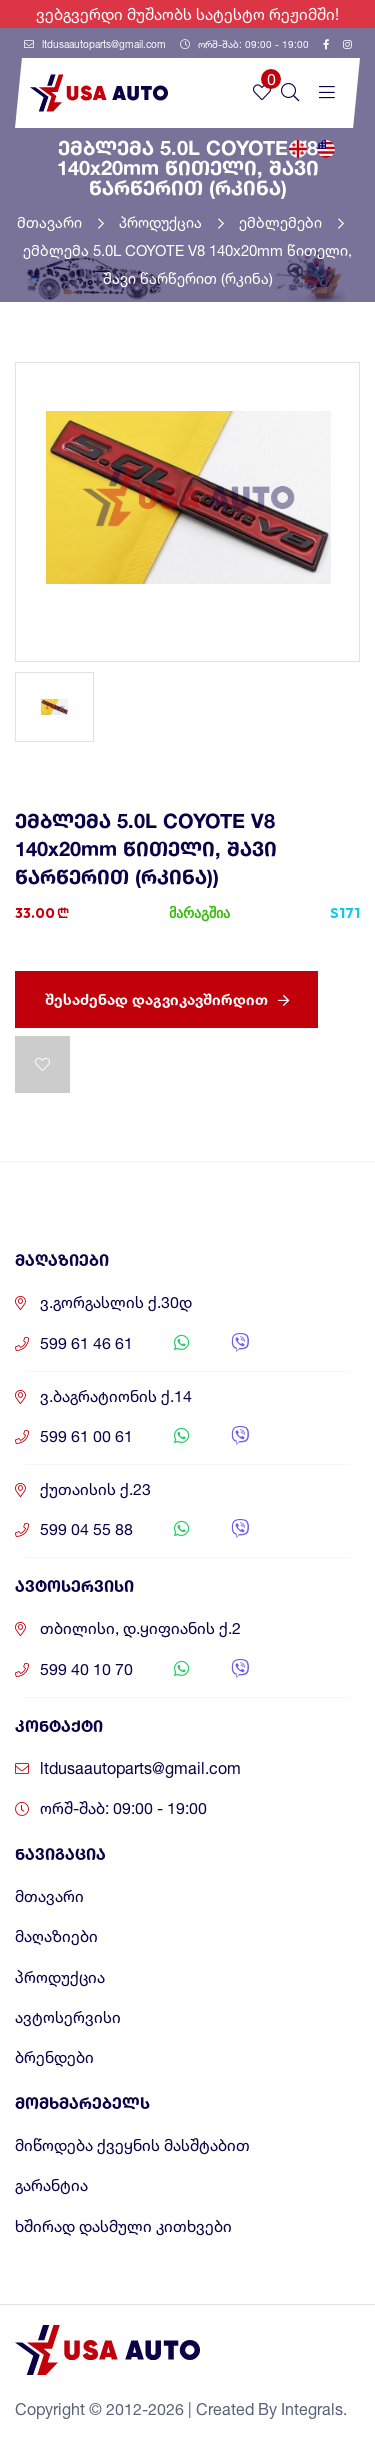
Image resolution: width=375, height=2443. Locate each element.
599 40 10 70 (86, 1669)
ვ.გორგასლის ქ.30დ (116, 1302)
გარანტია (51, 2185)
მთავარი (60, 222)
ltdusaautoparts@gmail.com (95, 44)
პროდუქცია (171, 222)
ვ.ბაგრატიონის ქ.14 (116, 1396)
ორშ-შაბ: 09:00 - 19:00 (244, 44)
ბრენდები (54, 2057)
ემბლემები (291, 222)
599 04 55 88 (86, 1529)
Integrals (312, 2409)
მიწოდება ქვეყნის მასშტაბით (132, 2145)
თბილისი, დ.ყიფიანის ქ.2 (140, 1628)
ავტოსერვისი (68, 2017)
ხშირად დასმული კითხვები (123, 2226)
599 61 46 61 (86, 1343)
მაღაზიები (56, 1936)
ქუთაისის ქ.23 (95, 1489)
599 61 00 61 (86, 1436)
